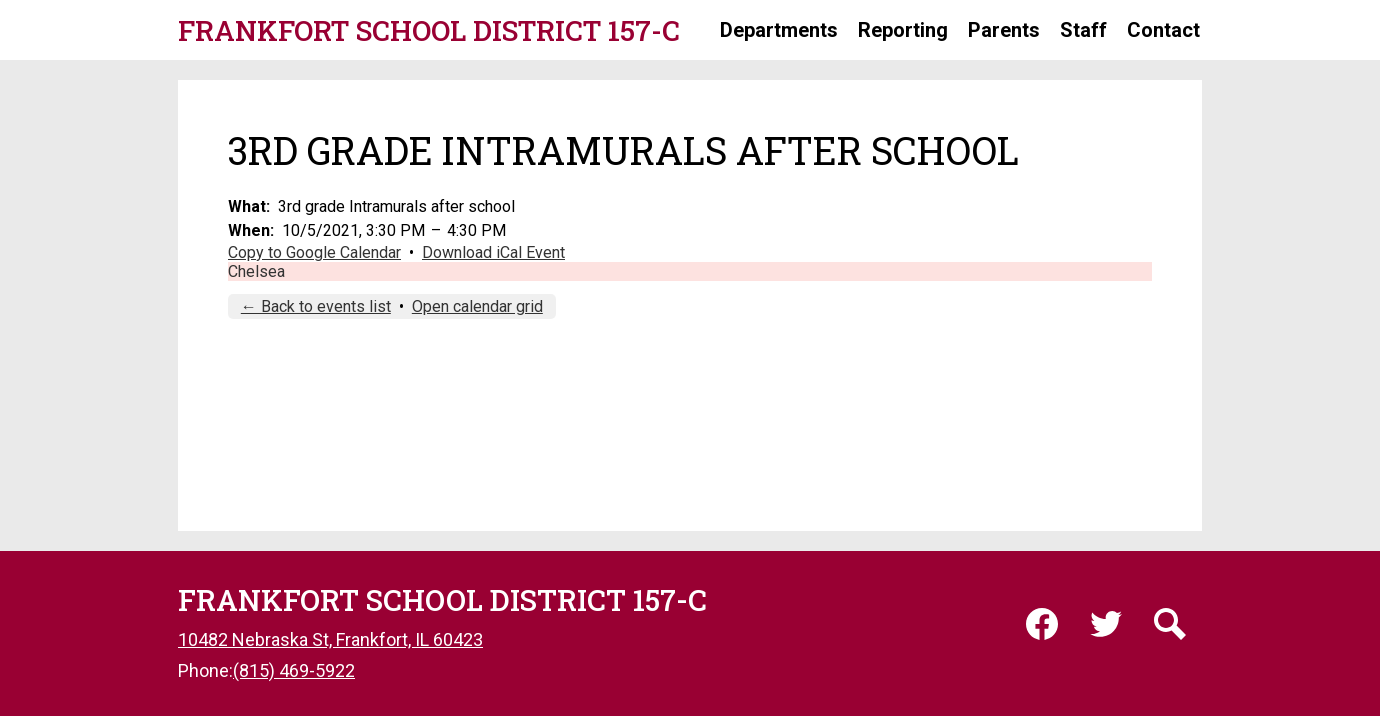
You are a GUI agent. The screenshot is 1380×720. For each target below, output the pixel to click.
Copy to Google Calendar (314, 252)
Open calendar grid (477, 306)
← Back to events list (316, 306)
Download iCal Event (493, 252)
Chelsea (256, 271)
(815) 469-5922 (294, 670)
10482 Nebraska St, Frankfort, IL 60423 (330, 639)
